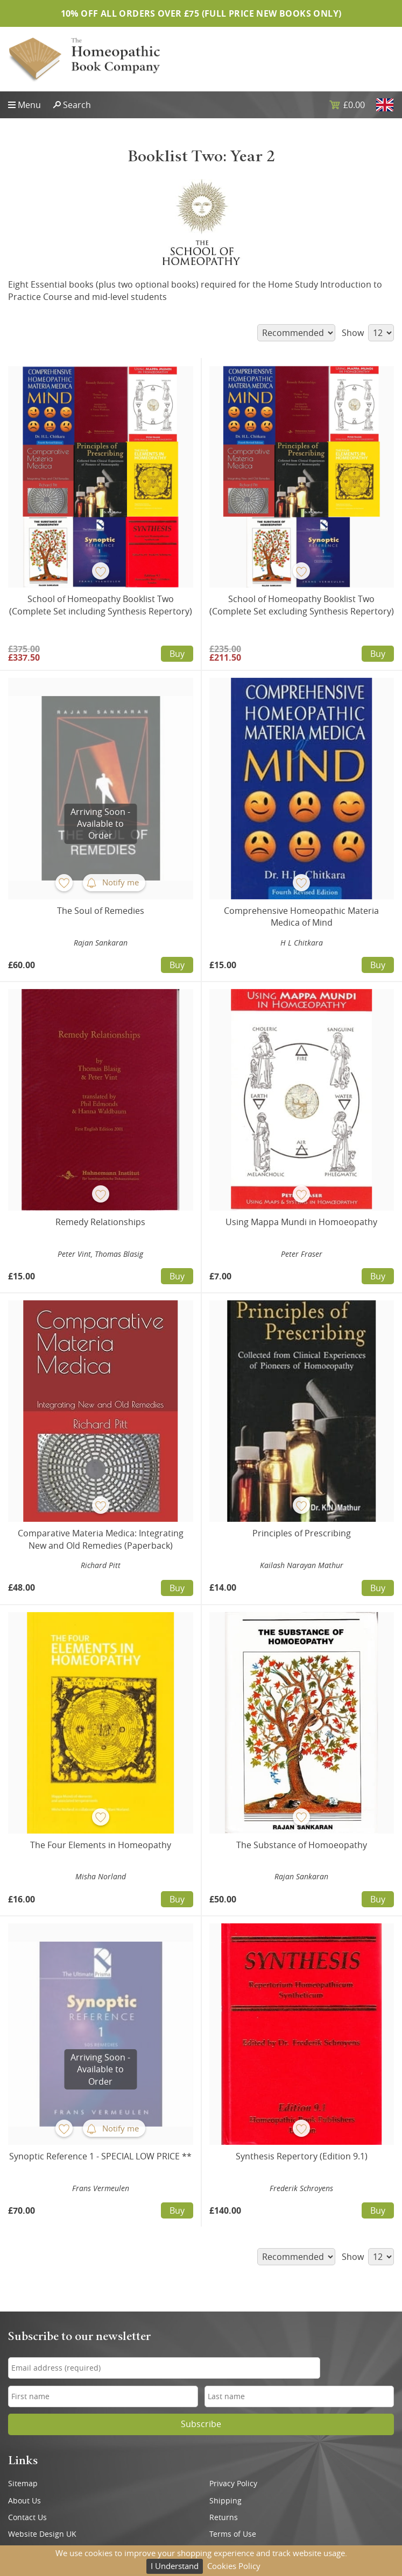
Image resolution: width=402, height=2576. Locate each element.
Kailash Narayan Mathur (301, 1565)
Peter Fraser (301, 1254)
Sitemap (23, 2483)
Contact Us (27, 2517)
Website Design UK (42, 2534)
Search (77, 105)
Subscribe (201, 2424)
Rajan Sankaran (101, 943)
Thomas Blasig (119, 1254)
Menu (29, 105)
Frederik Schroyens (301, 2188)
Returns (223, 2517)
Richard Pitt (101, 1565)
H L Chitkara (301, 943)
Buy (177, 654)
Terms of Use (232, 2534)
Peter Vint (74, 1254)
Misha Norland (100, 1876)
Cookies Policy (233, 2565)
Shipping (225, 2501)
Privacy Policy (233, 2483)
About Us (24, 2501)
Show (368, 332)
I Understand (175, 2565)
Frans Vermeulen (100, 2188)
